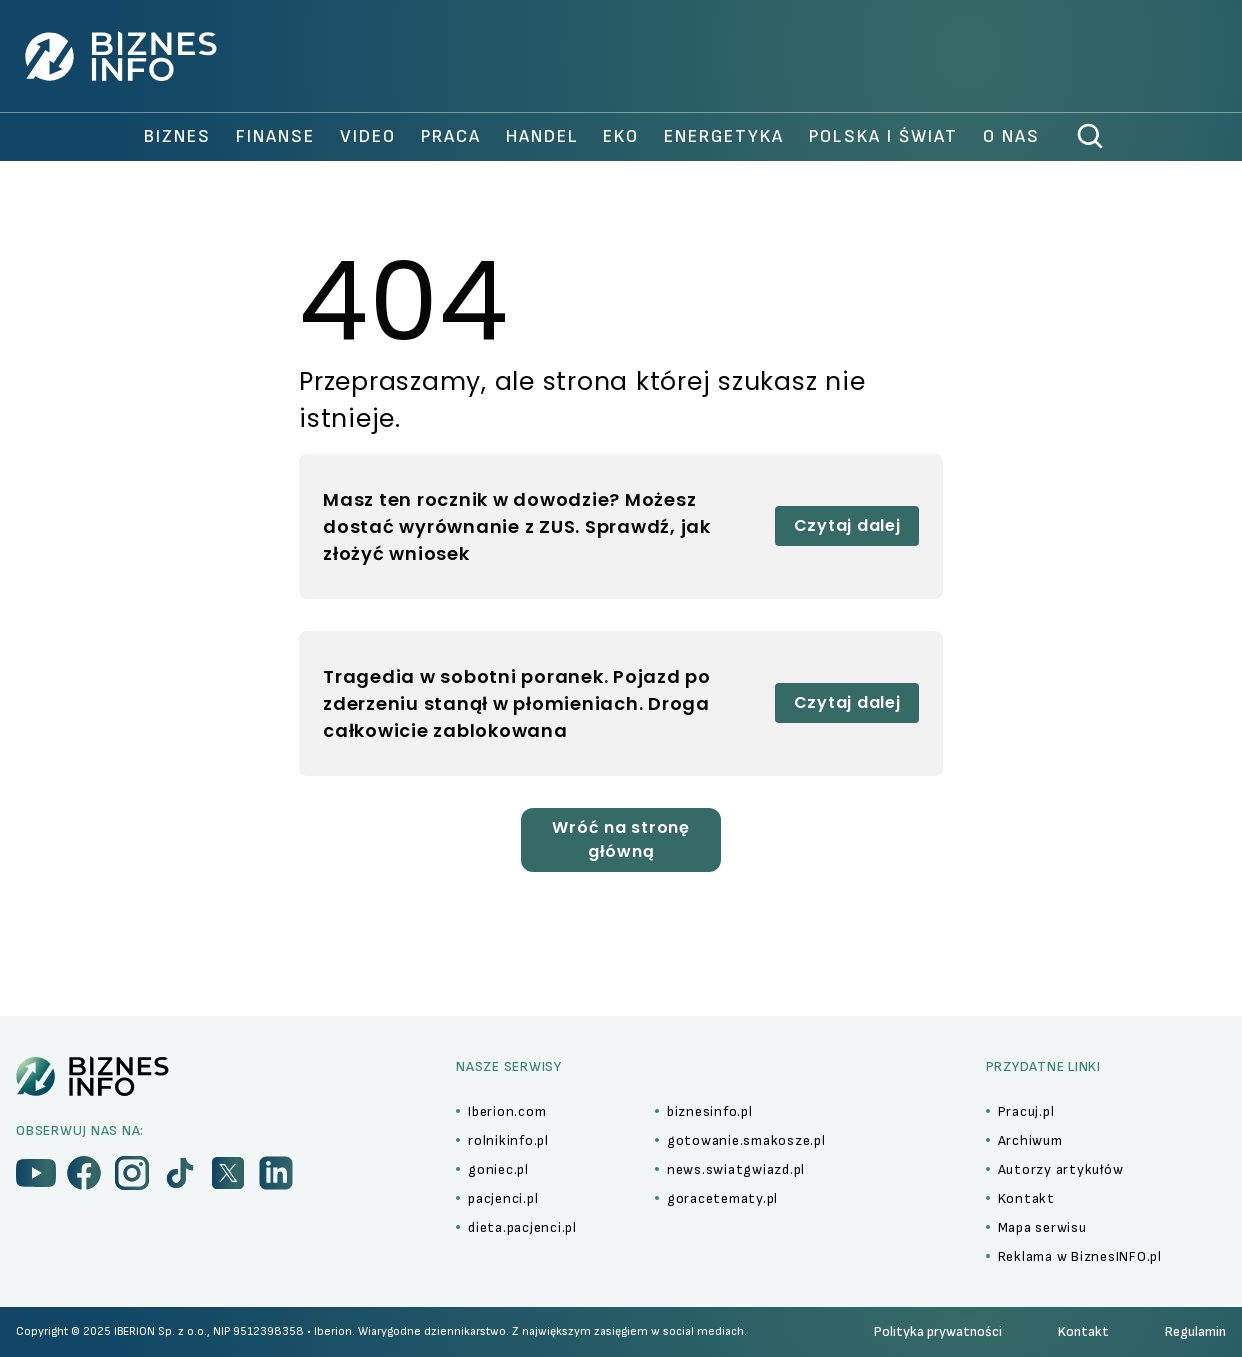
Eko (621, 136)
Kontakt (1083, 1331)
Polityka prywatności (938, 1331)
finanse (275, 136)
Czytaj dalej (847, 525)
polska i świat (883, 136)
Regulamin (1195, 1331)
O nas (1011, 136)
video (368, 136)
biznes (177, 136)
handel (542, 136)
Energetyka (724, 136)
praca (451, 136)
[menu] (36, 1173)
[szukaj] (1091, 137)
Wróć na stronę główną (621, 839)
